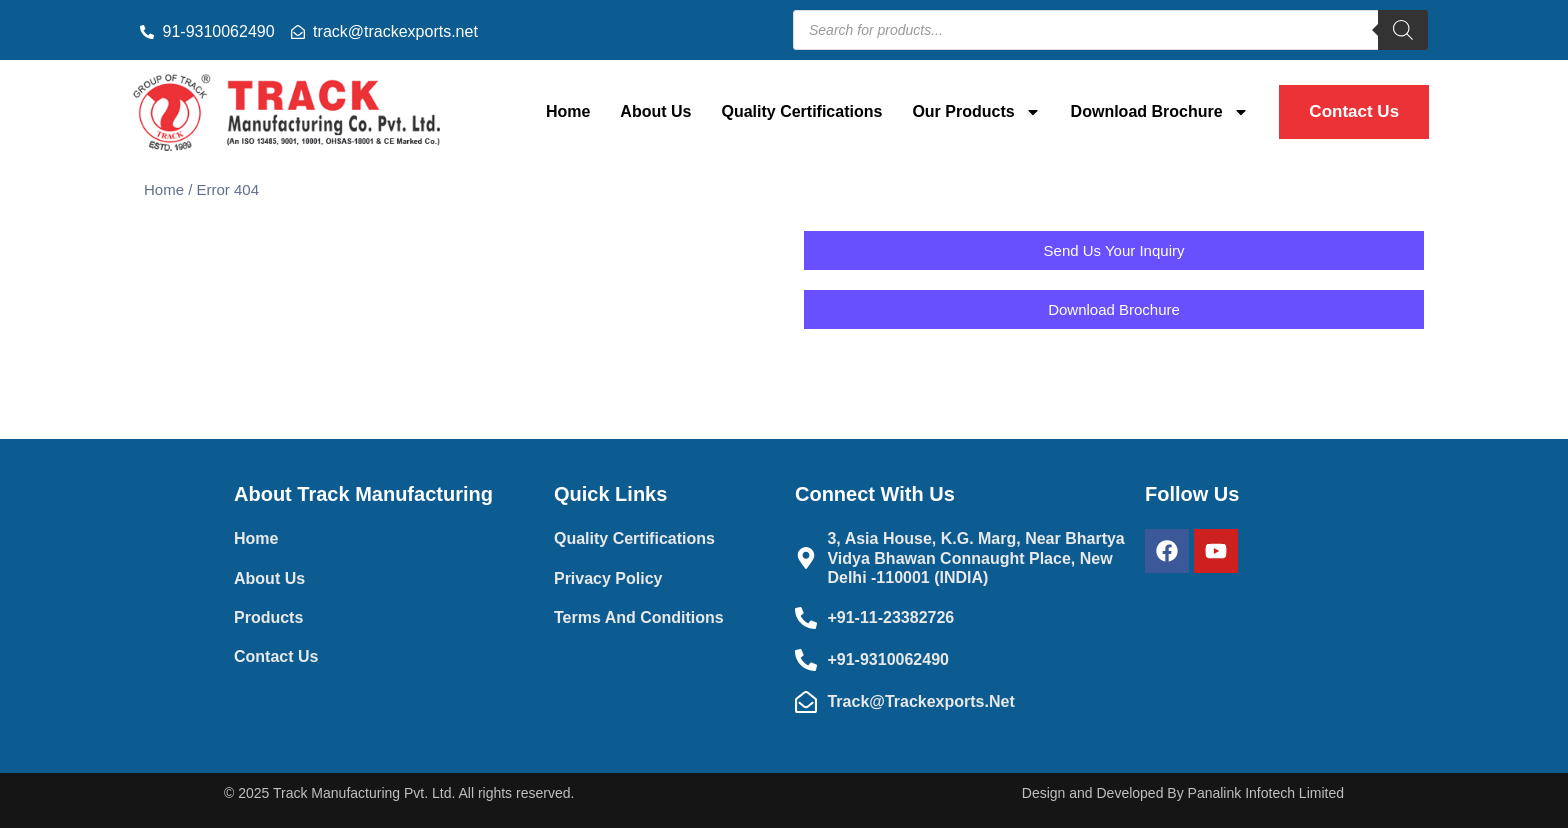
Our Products (976, 112)
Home (568, 111)
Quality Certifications (801, 111)
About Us (655, 111)
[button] (1114, 309)
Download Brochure (1160, 112)
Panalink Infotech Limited (1266, 793)
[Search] (1403, 30)
